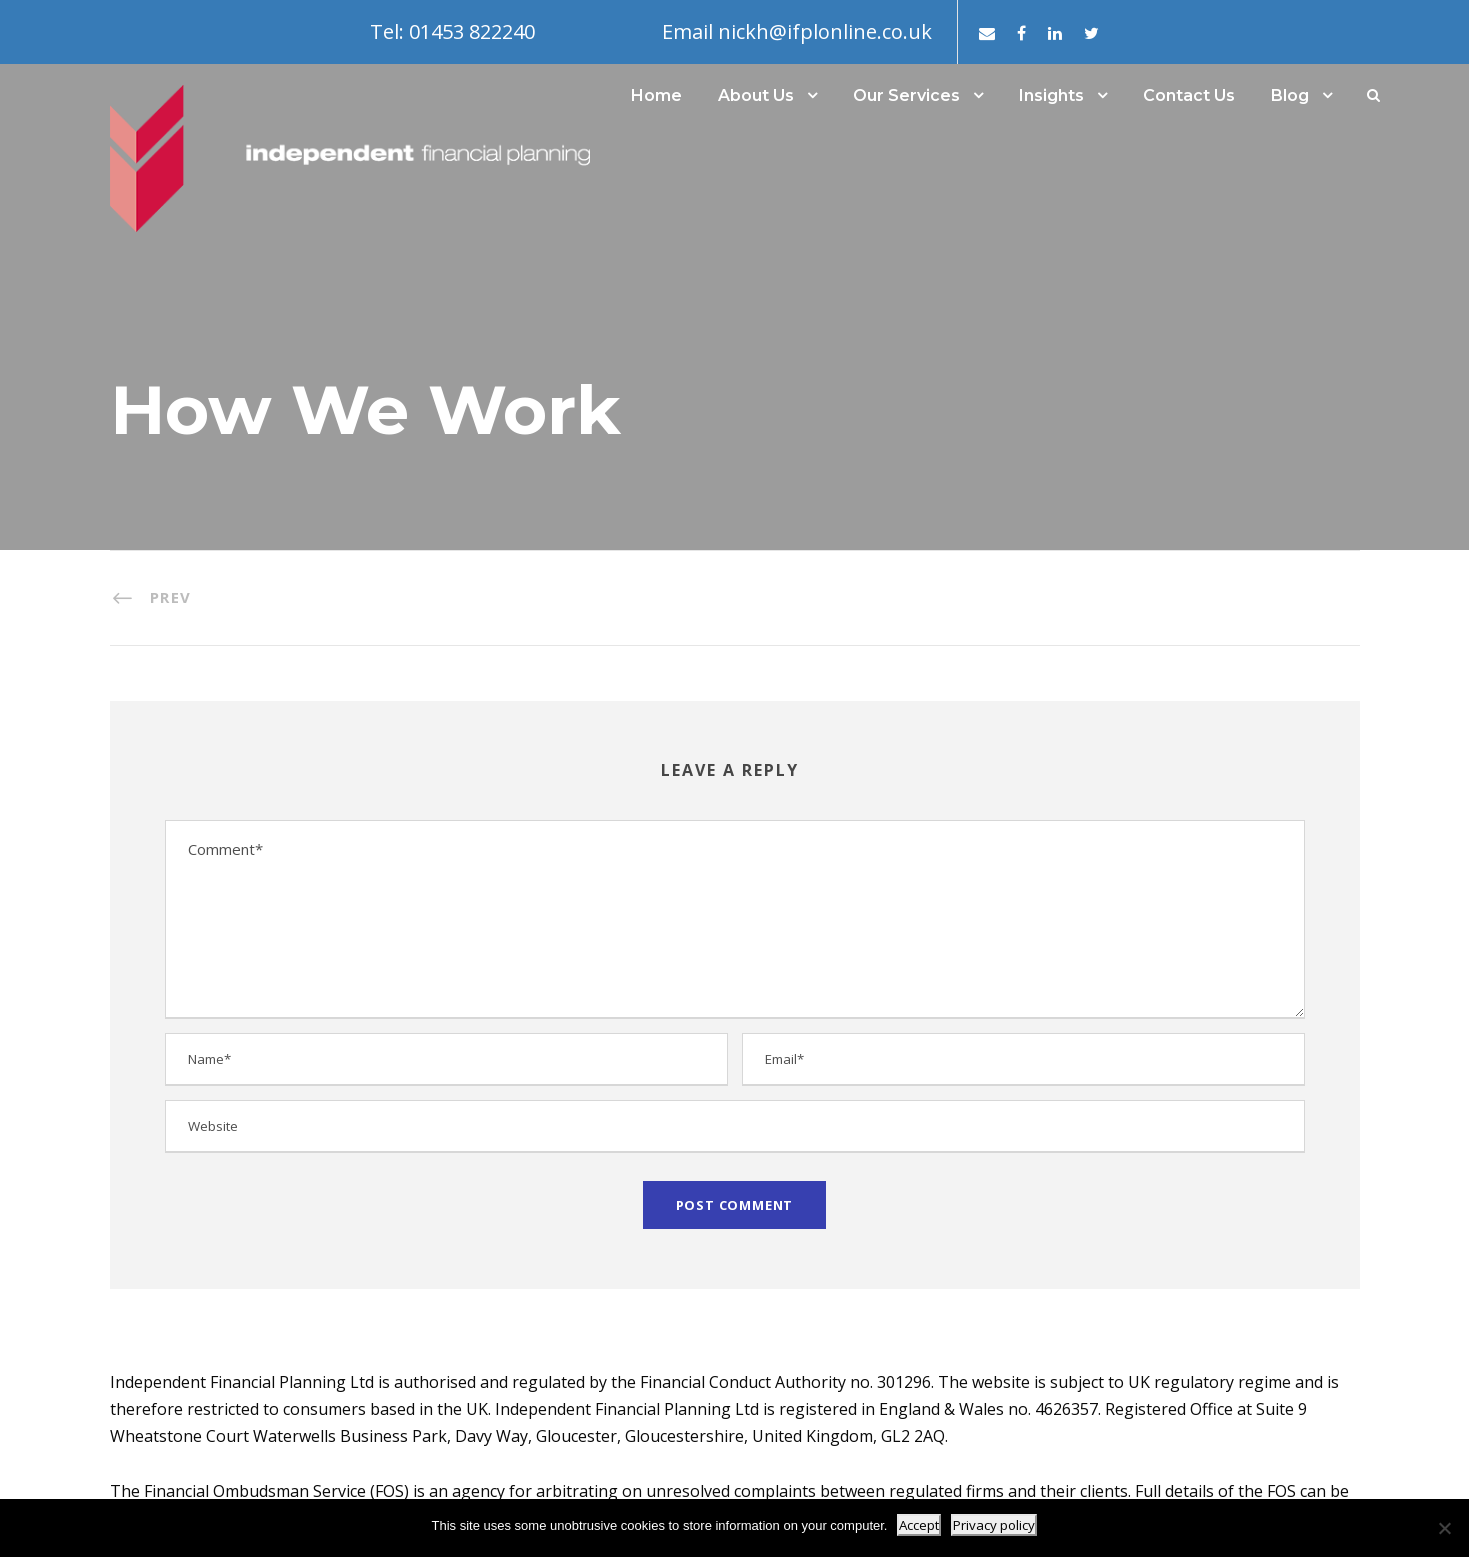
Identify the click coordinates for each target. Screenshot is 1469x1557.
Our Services (906, 95)
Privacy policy (994, 1525)
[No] (1444, 1528)
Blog (1290, 95)
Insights (1051, 95)
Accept (919, 1525)
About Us (756, 95)
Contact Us (1189, 95)
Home (656, 95)
